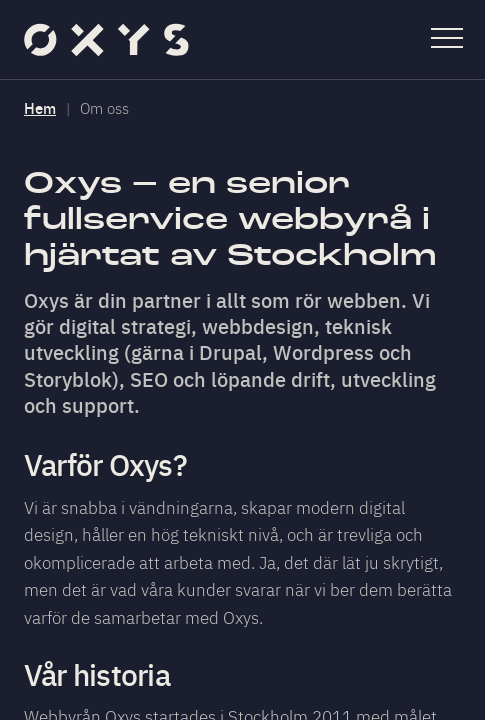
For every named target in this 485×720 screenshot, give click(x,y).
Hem (40, 107)
